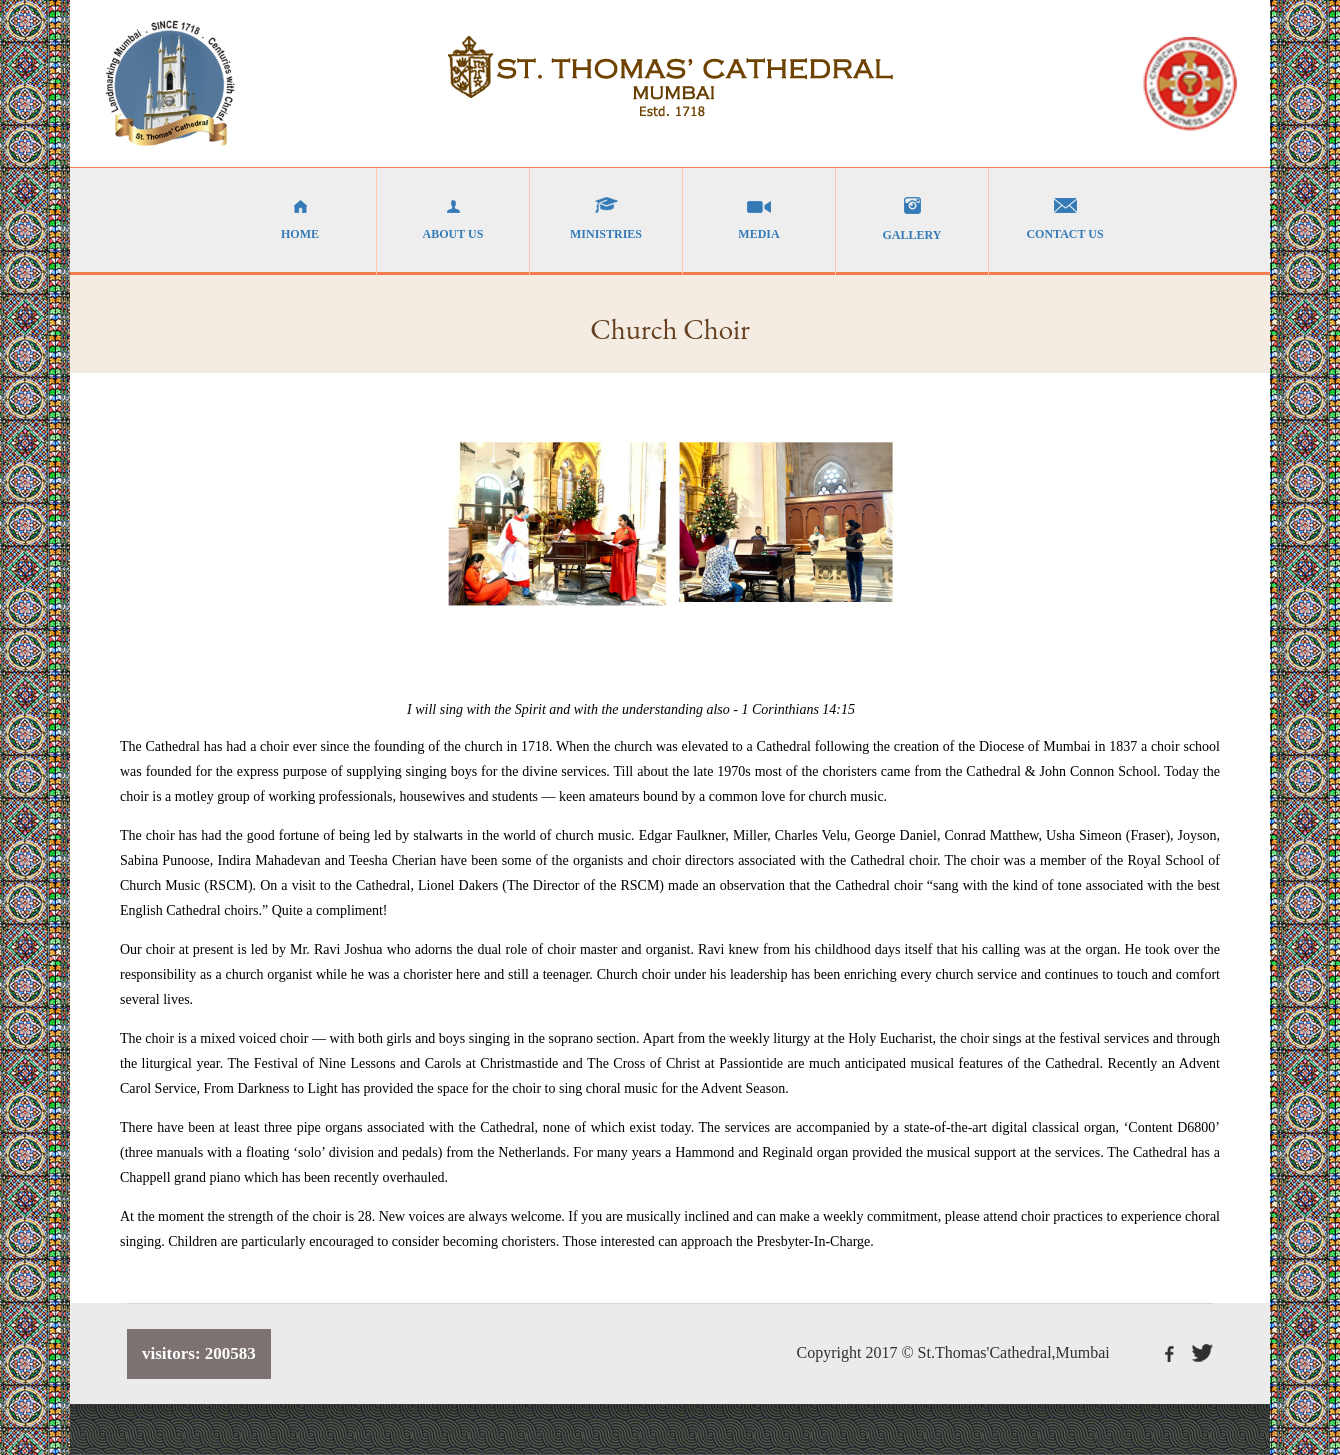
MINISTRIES (606, 219)
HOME (300, 219)
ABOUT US (453, 219)
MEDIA (759, 219)
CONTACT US (1065, 219)
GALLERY (912, 219)
